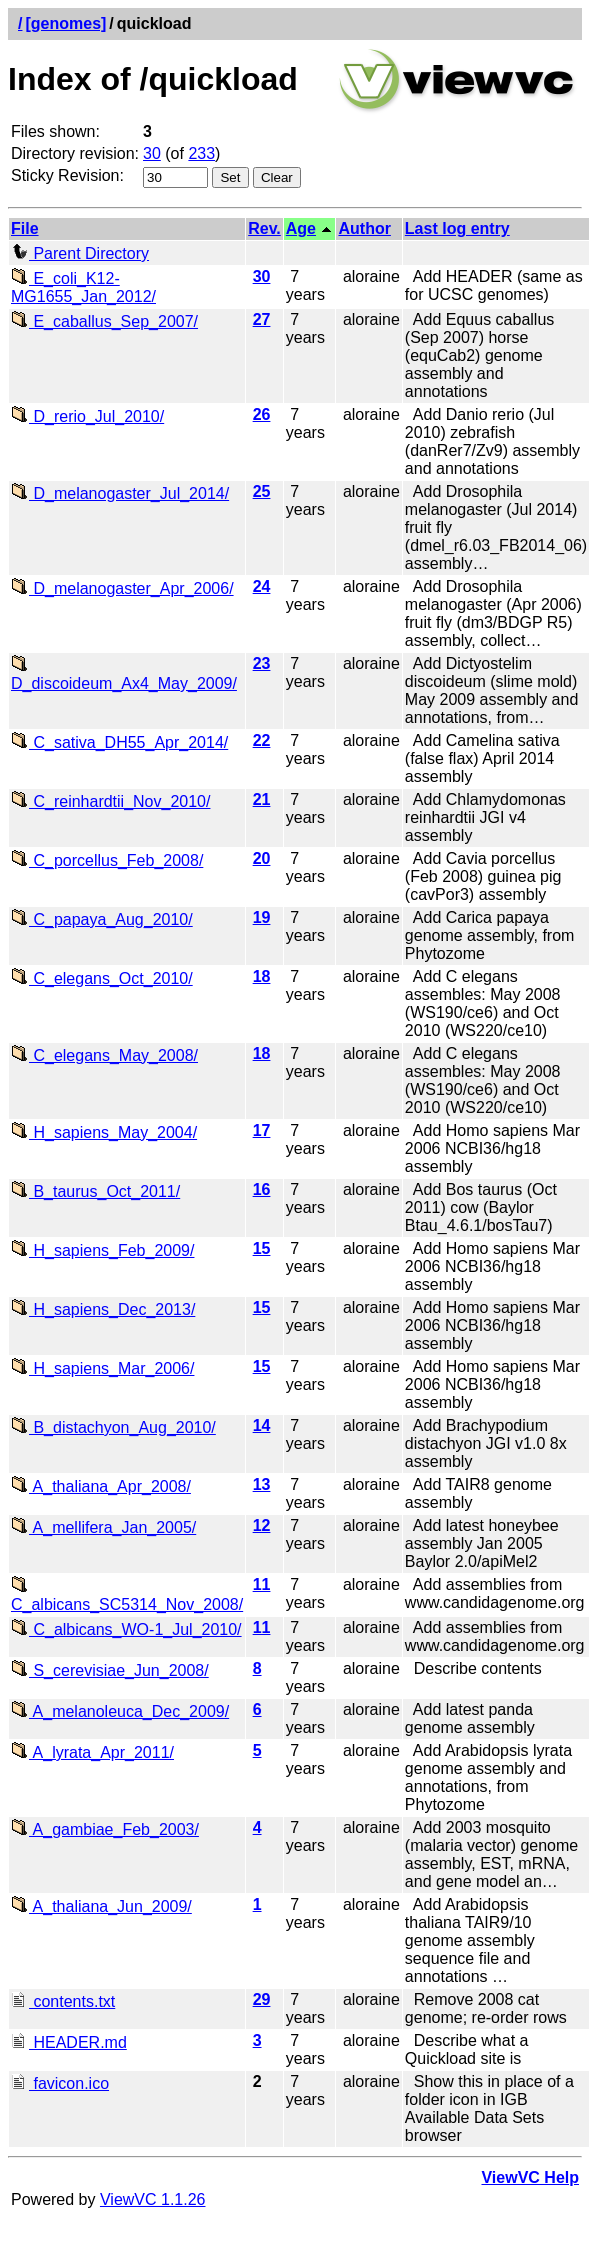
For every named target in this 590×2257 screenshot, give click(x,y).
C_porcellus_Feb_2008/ (107, 860)
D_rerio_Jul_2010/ (87, 416)
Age (301, 228)
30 (152, 153)
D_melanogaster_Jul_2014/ (120, 493)
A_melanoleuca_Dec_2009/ (120, 1711)
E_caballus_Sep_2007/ (104, 321)
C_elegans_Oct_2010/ (102, 978)
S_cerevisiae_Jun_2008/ (110, 1670)
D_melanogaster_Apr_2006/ (122, 588)
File (25, 228)
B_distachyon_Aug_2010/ (113, 1427)
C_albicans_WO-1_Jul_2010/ (126, 1629)
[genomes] (65, 23)
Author (364, 228)
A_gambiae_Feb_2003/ (105, 1829)
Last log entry (457, 228)
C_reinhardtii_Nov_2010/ (110, 801)
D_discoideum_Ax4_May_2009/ (124, 674)
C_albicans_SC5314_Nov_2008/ (127, 1595)
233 (201, 153)
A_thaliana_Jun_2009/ (101, 1906)
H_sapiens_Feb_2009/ (102, 1250)
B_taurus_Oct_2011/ (95, 1191)
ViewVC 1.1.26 (153, 2199)
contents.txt (63, 2001)
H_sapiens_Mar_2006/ (102, 1368)
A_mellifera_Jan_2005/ (103, 1527)
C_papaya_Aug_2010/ (102, 919)
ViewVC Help (530, 2177)
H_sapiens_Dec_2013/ (103, 1309)
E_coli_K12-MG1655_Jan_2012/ (83, 287)
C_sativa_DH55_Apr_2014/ (119, 742)
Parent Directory (80, 253)
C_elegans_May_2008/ (104, 1055)
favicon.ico (60, 2083)
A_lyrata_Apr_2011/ (92, 1752)
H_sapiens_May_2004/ (104, 1132)
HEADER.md (69, 2042)
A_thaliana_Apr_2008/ (101, 1486)
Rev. (264, 228)
